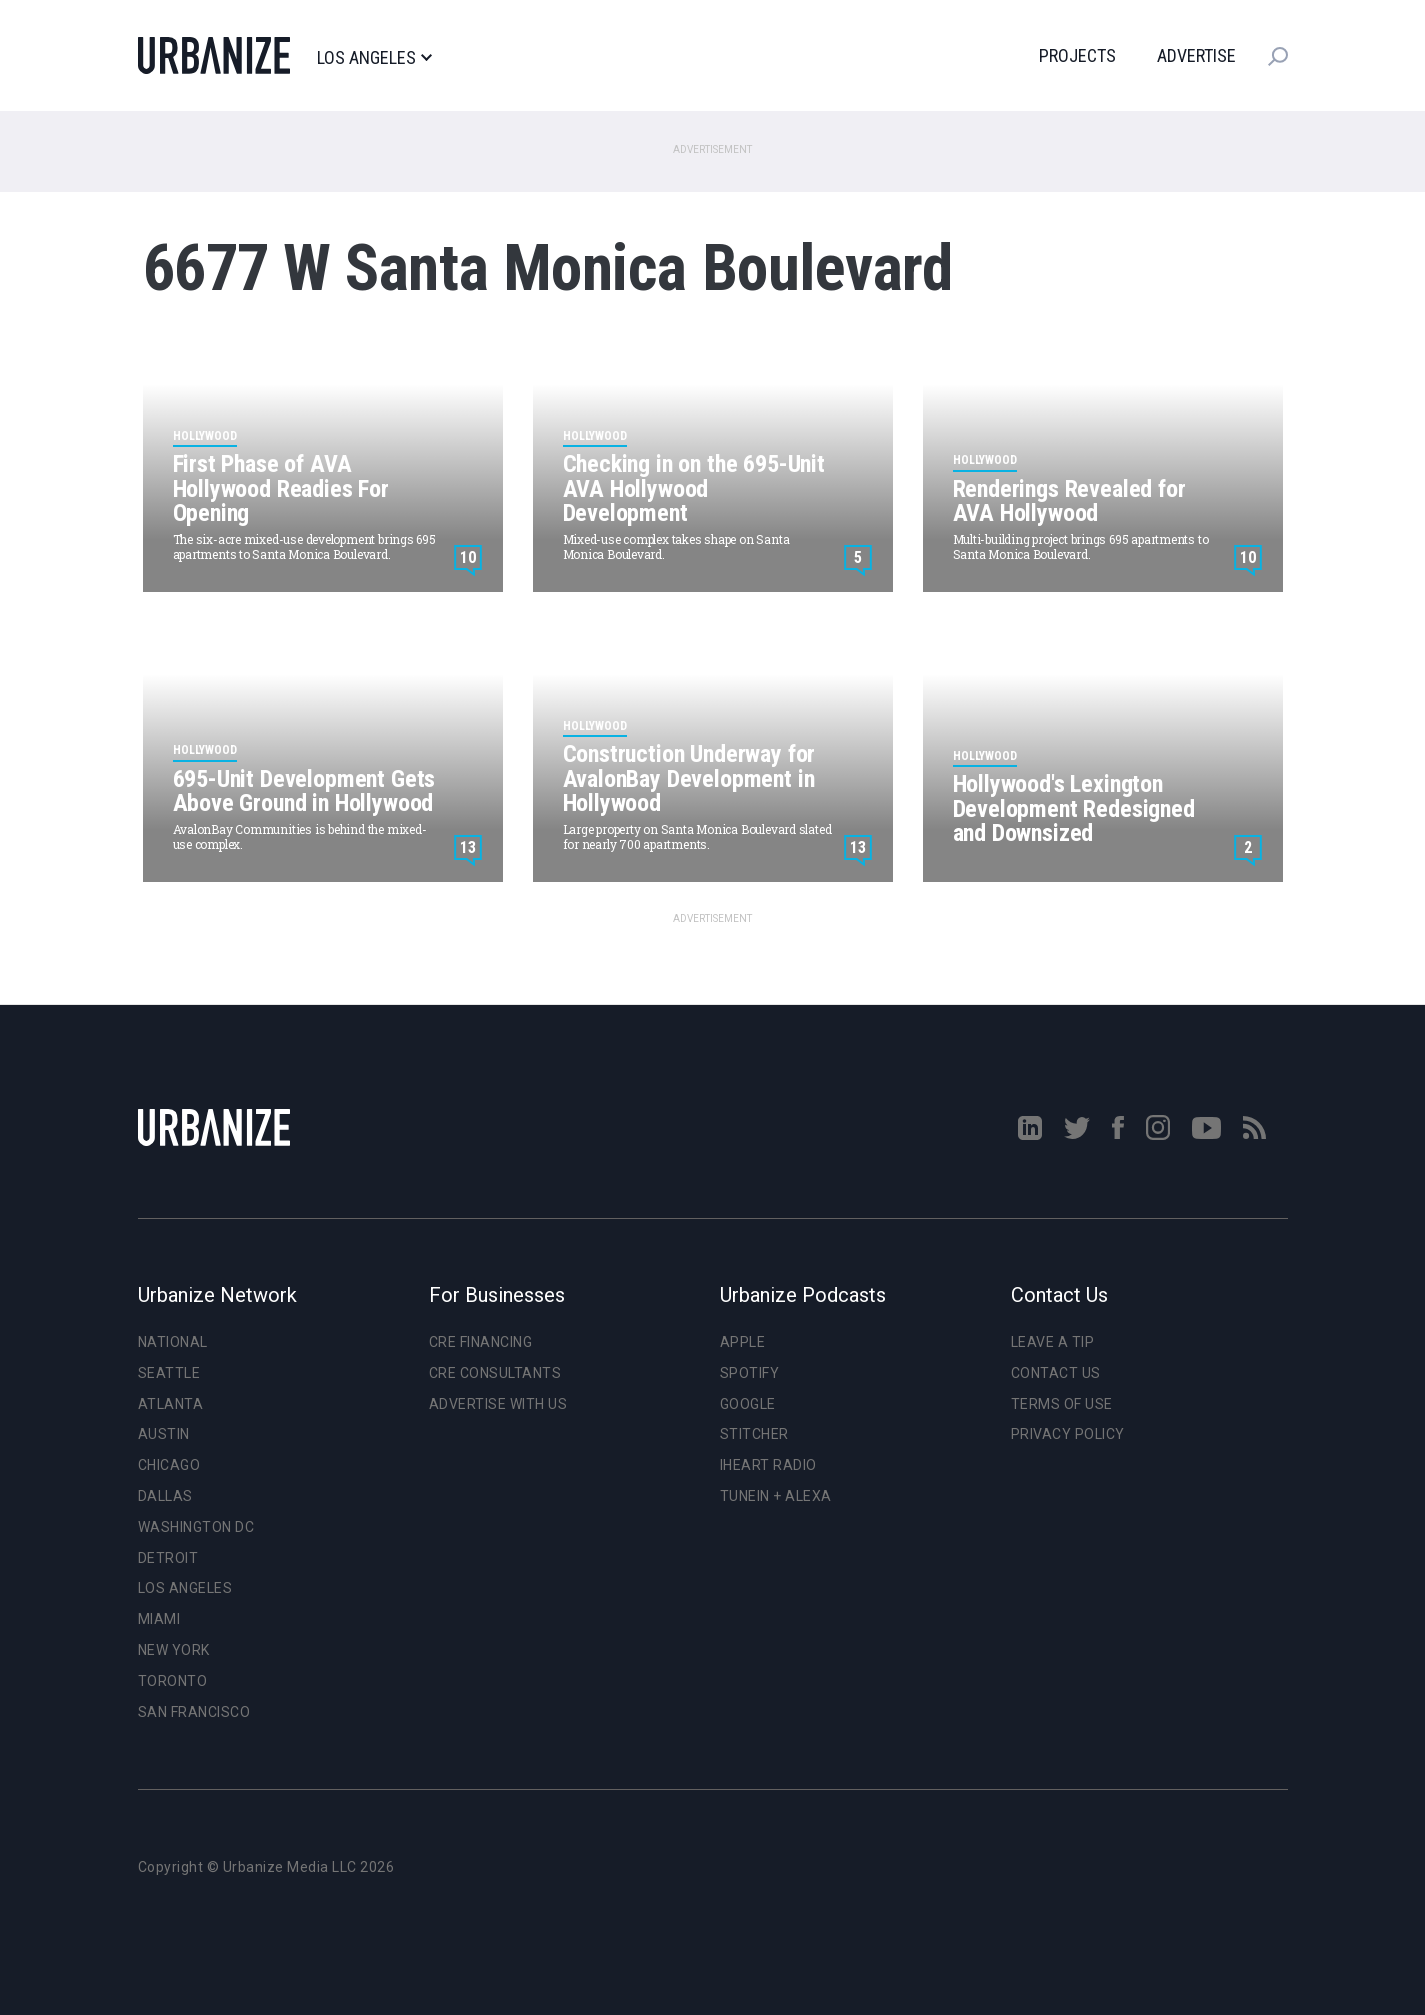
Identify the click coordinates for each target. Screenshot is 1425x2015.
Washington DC (196, 1527)
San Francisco (194, 1712)
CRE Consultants (495, 1373)
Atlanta (171, 1404)
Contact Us (1056, 1373)
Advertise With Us (498, 1404)
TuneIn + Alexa (776, 1496)
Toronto (173, 1681)
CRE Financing (481, 1342)
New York (174, 1650)
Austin (164, 1434)
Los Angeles (374, 58)
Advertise (1196, 55)
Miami (159, 1619)
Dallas (165, 1496)
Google (748, 1404)
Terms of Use (1062, 1404)
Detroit (168, 1558)
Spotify (750, 1373)
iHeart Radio (768, 1465)
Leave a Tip (1053, 1342)
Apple (743, 1342)
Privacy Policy (1068, 1434)
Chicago (169, 1465)
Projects (1077, 55)
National (173, 1342)
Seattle (169, 1373)
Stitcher (754, 1434)
